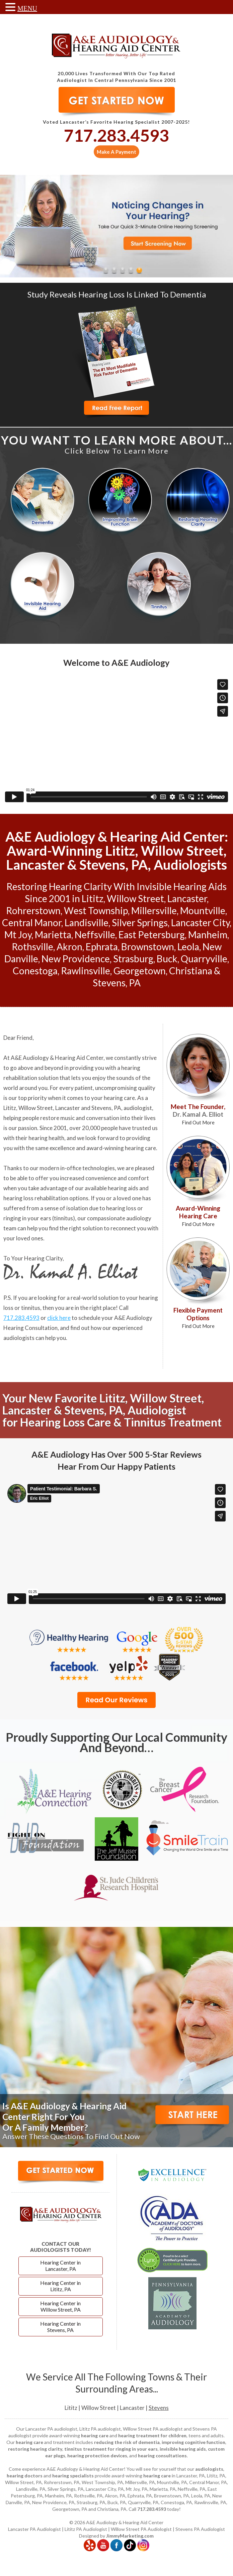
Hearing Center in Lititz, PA (60, 2286)
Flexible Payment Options (198, 1317)
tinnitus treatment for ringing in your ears (111, 2449)
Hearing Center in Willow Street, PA (60, 2306)
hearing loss (121, 1208)
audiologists (209, 2469)
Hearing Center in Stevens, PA (60, 2326)
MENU (27, 8)
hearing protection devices (97, 2455)
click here (59, 1317)
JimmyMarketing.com (130, 2536)
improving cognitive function (193, 2442)
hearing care (119, 1097)
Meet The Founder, (198, 1114)
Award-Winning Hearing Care (198, 1215)
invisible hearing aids (183, 2449)
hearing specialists (73, 2475)
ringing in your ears (27, 1218)
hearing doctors (25, 2475)
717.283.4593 (116, 135)
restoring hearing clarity (35, 2449)
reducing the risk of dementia (127, 2442)
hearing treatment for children (152, 2435)
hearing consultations (162, 2455)
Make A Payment (116, 152)
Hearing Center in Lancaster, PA (60, 2265)
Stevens (159, 2407)
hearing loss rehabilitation (35, 1198)
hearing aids (123, 1188)
